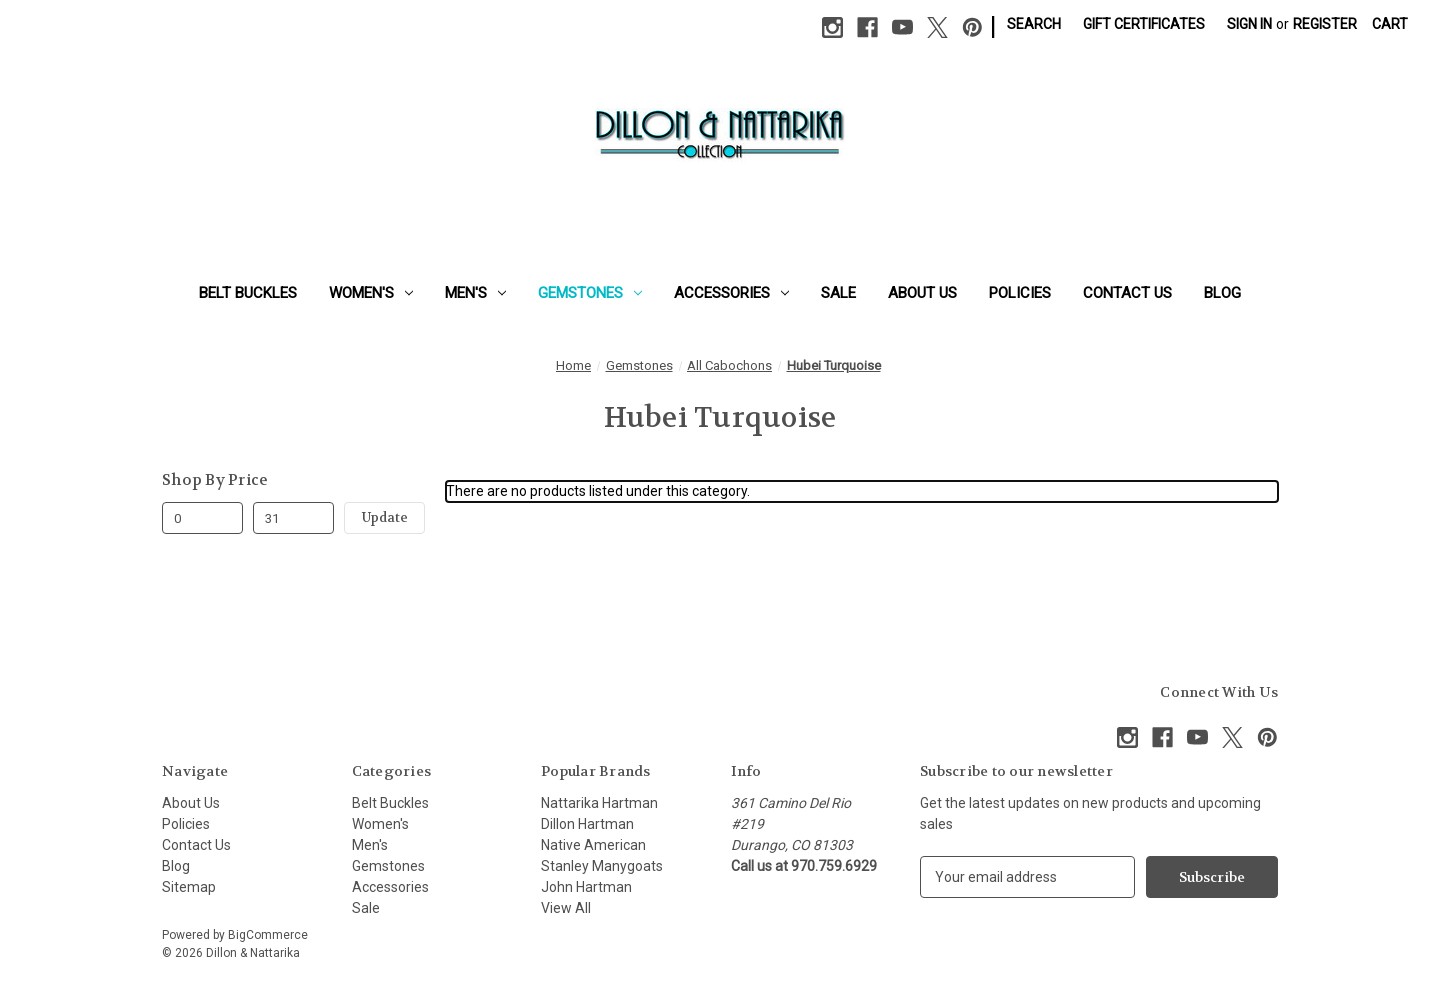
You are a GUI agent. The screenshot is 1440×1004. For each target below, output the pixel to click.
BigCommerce (268, 935)
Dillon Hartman (587, 824)
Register (1325, 24)
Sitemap (189, 887)
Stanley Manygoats (602, 866)
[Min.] (202, 518)
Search (1034, 24)
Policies (1020, 293)
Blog (1222, 293)
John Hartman (586, 887)
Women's (371, 293)
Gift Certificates (1144, 24)
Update (385, 517)
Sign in (1249, 24)
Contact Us (1127, 293)
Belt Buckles (248, 293)
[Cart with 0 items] (1390, 24)
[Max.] (293, 518)
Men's (475, 293)
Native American (593, 845)
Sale (838, 293)
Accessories (731, 293)
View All (566, 908)
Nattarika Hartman (599, 803)
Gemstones (590, 293)
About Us (922, 293)
